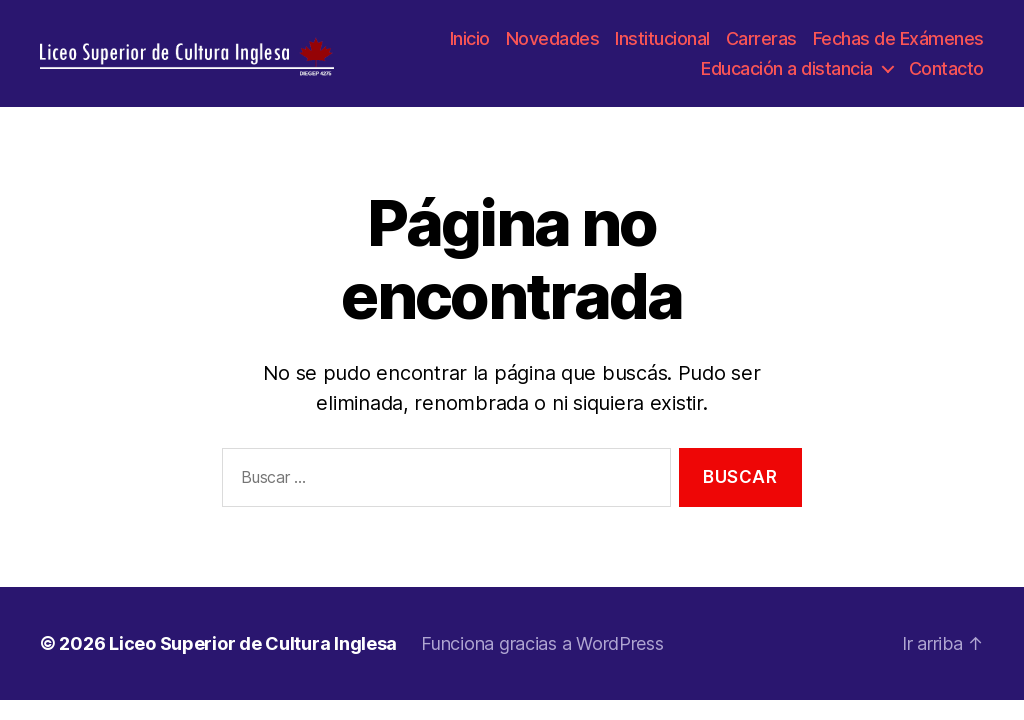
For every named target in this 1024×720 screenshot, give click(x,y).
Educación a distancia (787, 72)
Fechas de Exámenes (898, 43)
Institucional (662, 43)
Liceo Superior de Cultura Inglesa (253, 652)
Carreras (761, 43)
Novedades (553, 43)
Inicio (470, 43)
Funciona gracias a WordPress (542, 652)
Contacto (946, 72)
